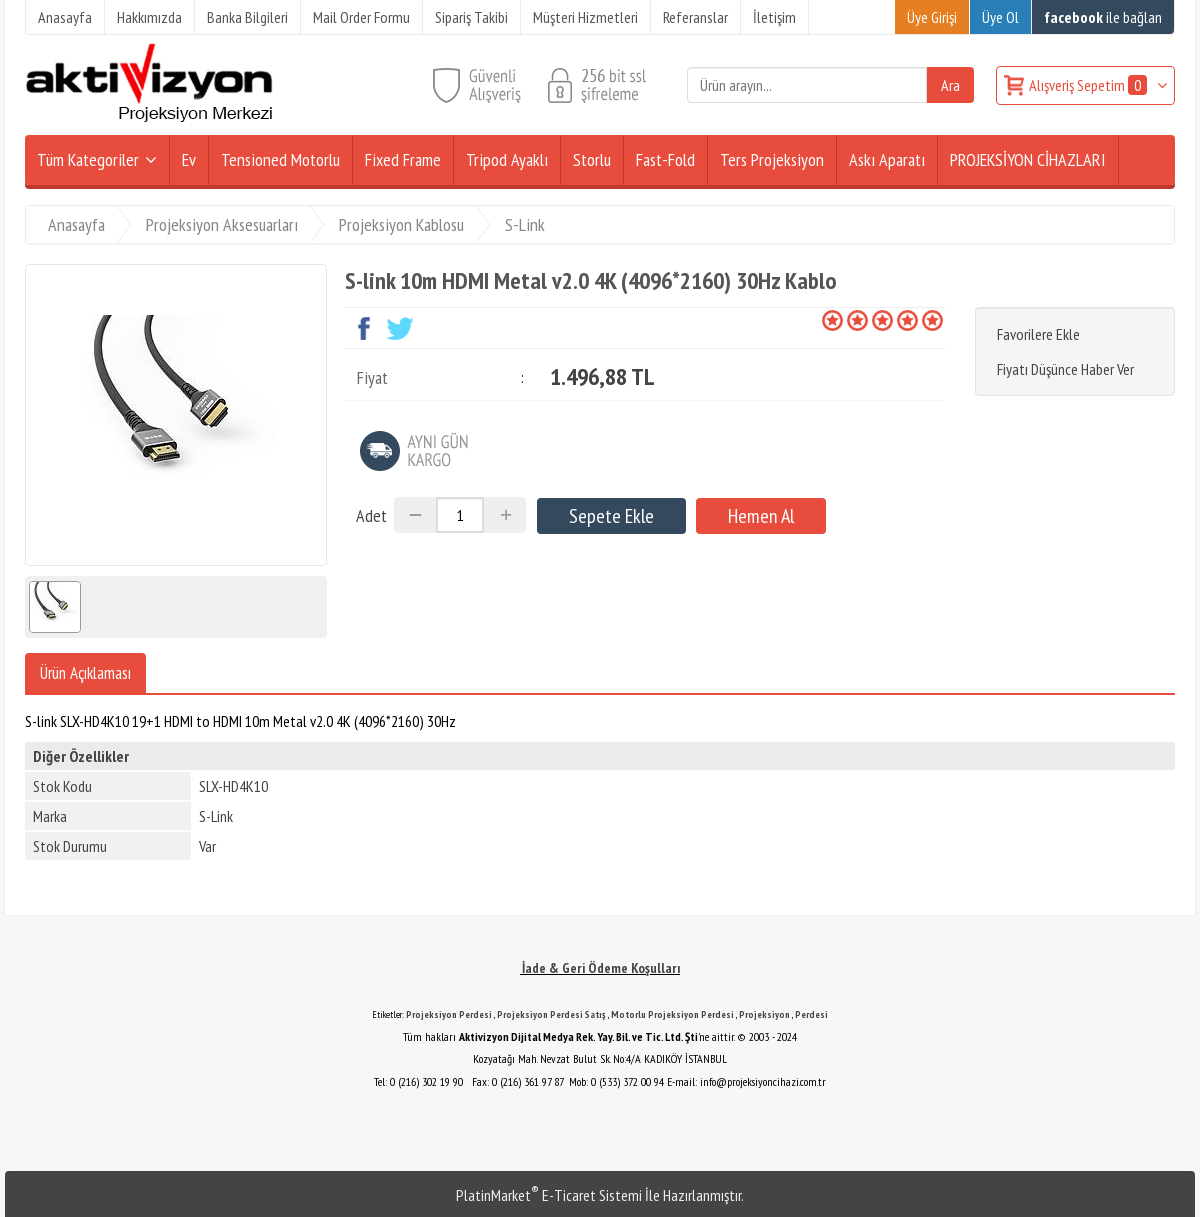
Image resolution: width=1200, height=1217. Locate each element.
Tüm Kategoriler (88, 159)
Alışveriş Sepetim (1089, 85)
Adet (371, 515)
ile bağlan (1103, 17)
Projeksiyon (764, 1014)
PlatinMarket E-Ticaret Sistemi (549, 1195)
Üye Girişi (932, 17)
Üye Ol (1000, 17)
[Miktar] (460, 515)
